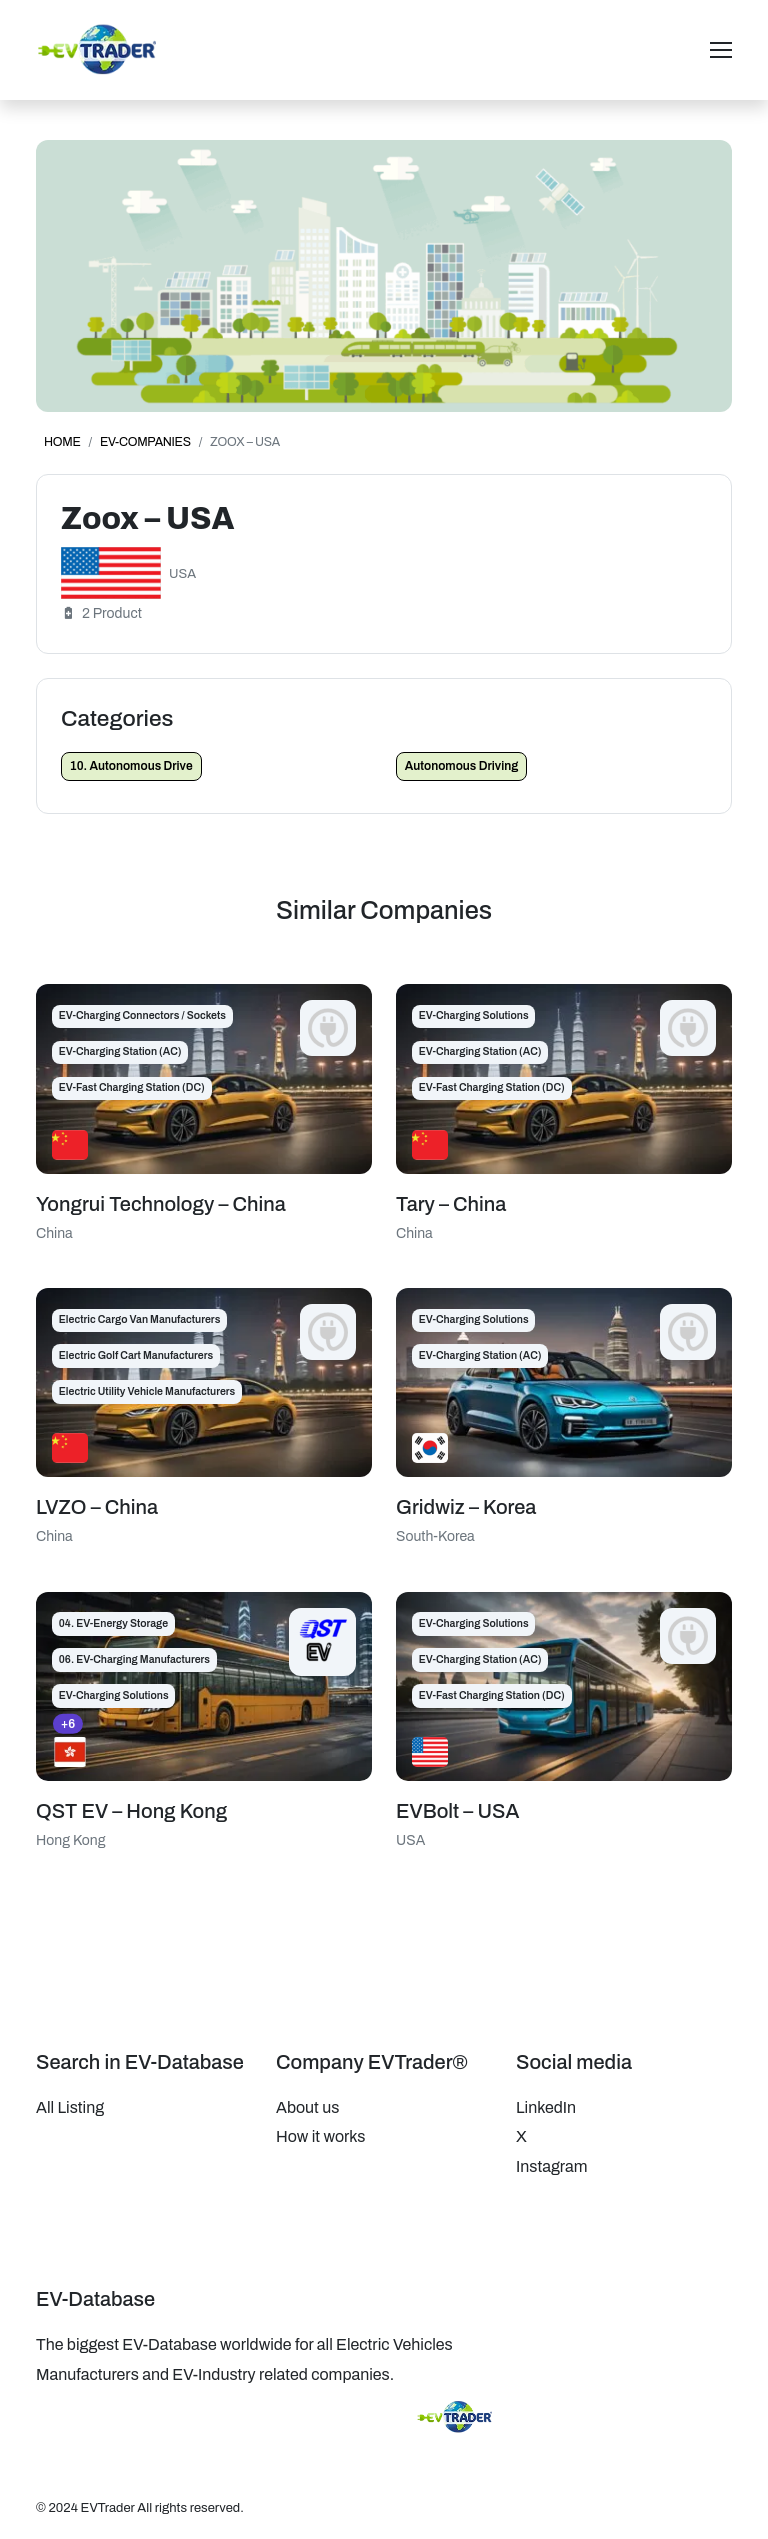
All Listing (70, 2107)
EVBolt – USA (457, 1811)
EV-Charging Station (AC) (120, 1051)
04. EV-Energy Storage (113, 1623)
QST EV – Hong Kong (131, 1811)
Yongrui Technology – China (161, 1204)
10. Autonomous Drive (131, 766)
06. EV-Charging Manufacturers (134, 1659)
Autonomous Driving (462, 766)
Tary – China (451, 1204)
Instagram (551, 2166)
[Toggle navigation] (721, 50)
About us (307, 2107)
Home (62, 442)
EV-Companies (145, 442)
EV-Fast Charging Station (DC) (132, 1087)
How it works (320, 2136)
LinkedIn (546, 2107)
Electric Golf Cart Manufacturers (136, 1355)
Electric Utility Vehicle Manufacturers (147, 1391)
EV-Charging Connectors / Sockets (142, 1015)
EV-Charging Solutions (474, 1015)
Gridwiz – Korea (466, 1507)
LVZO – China (97, 1507)
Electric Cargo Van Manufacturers (140, 1319)
